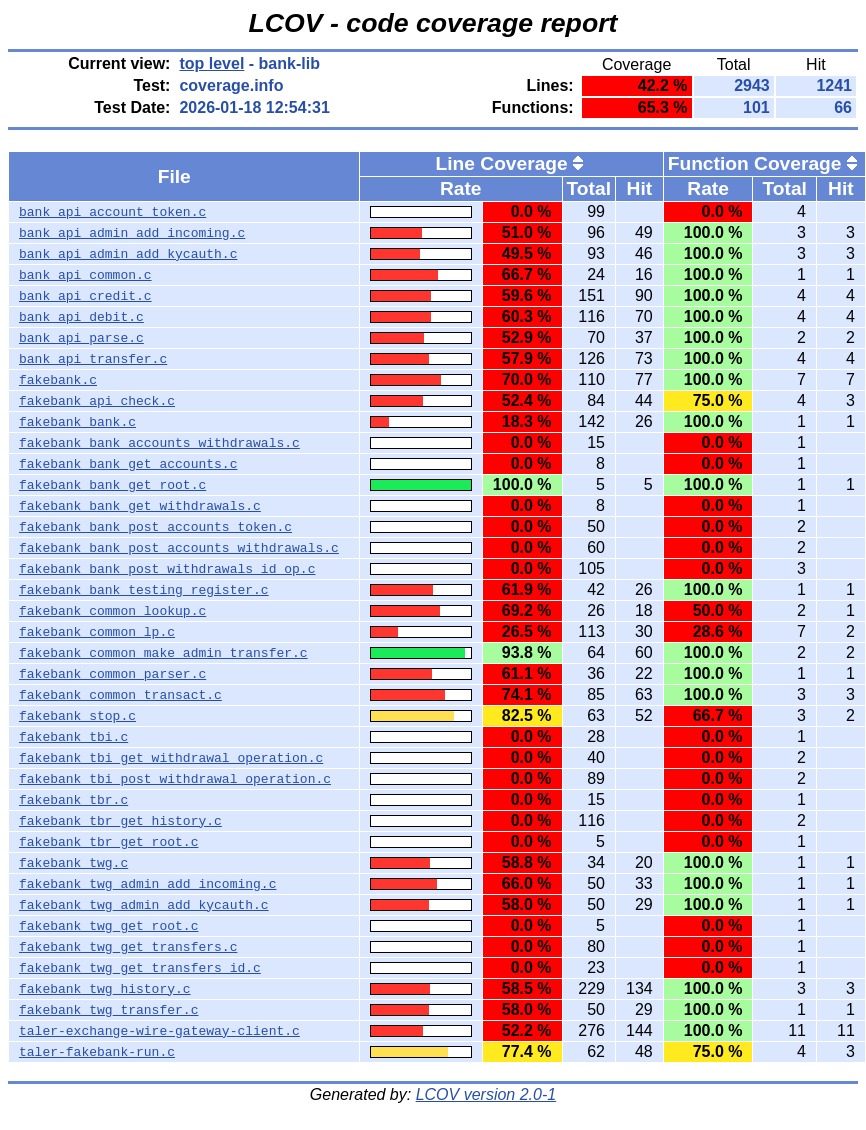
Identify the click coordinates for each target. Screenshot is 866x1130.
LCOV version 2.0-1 (486, 1094)
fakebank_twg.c (73, 863)
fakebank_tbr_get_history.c (120, 821)
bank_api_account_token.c (112, 212)
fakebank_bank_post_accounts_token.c (155, 527)
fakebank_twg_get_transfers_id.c (140, 968)
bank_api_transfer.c (93, 359)
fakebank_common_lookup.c (112, 611)
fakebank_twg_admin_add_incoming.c (147, 884)
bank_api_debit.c (81, 317)
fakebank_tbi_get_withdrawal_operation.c (171, 758)
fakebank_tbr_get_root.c (108, 842)
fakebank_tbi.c (73, 737)
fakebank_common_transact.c (120, 695)
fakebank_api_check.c (97, 401)
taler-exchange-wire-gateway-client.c (159, 1031)
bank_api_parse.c (81, 338)
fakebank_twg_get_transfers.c (128, 947)
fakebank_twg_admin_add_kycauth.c (144, 905)
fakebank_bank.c (77, 422)
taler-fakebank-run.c (97, 1052)
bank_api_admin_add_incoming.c (132, 233)
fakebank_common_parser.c (112, 674)
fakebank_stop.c (77, 716)
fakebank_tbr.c (73, 800)
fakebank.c (58, 380)
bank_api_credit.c (85, 296)
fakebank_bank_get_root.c (112, 485)
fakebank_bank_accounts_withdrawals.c (159, 443)
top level (211, 63)
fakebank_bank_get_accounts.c (128, 464)
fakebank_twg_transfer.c (108, 1010)
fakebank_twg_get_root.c (108, 926)
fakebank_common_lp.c (97, 632)
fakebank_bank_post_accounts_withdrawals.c (179, 548)
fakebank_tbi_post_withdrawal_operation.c (175, 779)
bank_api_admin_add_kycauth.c (128, 254)
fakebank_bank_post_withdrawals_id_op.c (167, 569)
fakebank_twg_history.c (105, 989)
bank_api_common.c (85, 275)
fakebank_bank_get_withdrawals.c (140, 506)
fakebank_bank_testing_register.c (144, 590)
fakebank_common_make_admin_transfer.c (163, 653)
